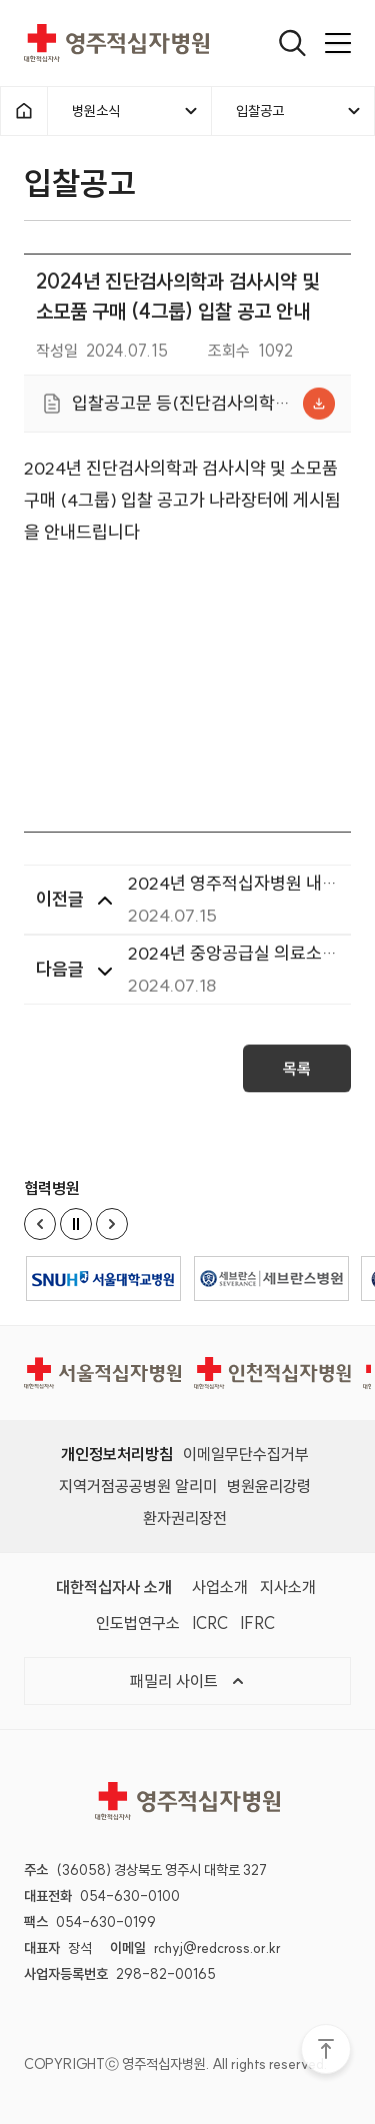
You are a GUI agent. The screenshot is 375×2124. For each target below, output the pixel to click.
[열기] (292, 43)
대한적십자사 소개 (114, 1587)
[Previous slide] (40, 1224)
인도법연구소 (138, 1623)
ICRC (210, 1623)
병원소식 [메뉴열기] (136, 111)
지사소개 (288, 1587)
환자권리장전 (185, 1518)
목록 (297, 1075)
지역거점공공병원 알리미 (138, 1486)
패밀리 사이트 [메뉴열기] (188, 1681)
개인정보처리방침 (117, 1454)
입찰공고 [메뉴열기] (300, 111)
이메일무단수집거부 (246, 1454)
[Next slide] (112, 1224)
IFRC (257, 1623)
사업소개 (220, 1587)
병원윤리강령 (269, 1486)
